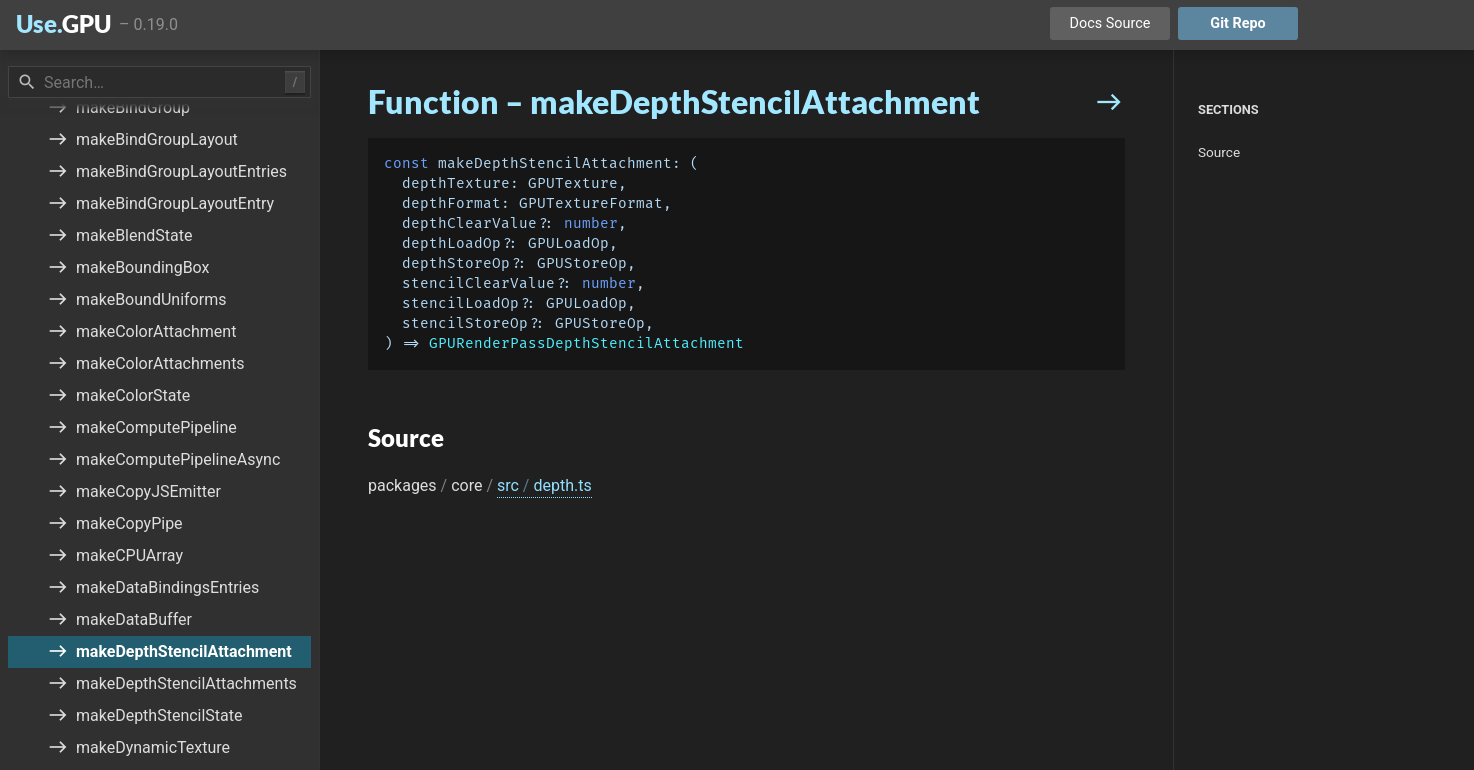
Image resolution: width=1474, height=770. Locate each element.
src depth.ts (544, 485)
